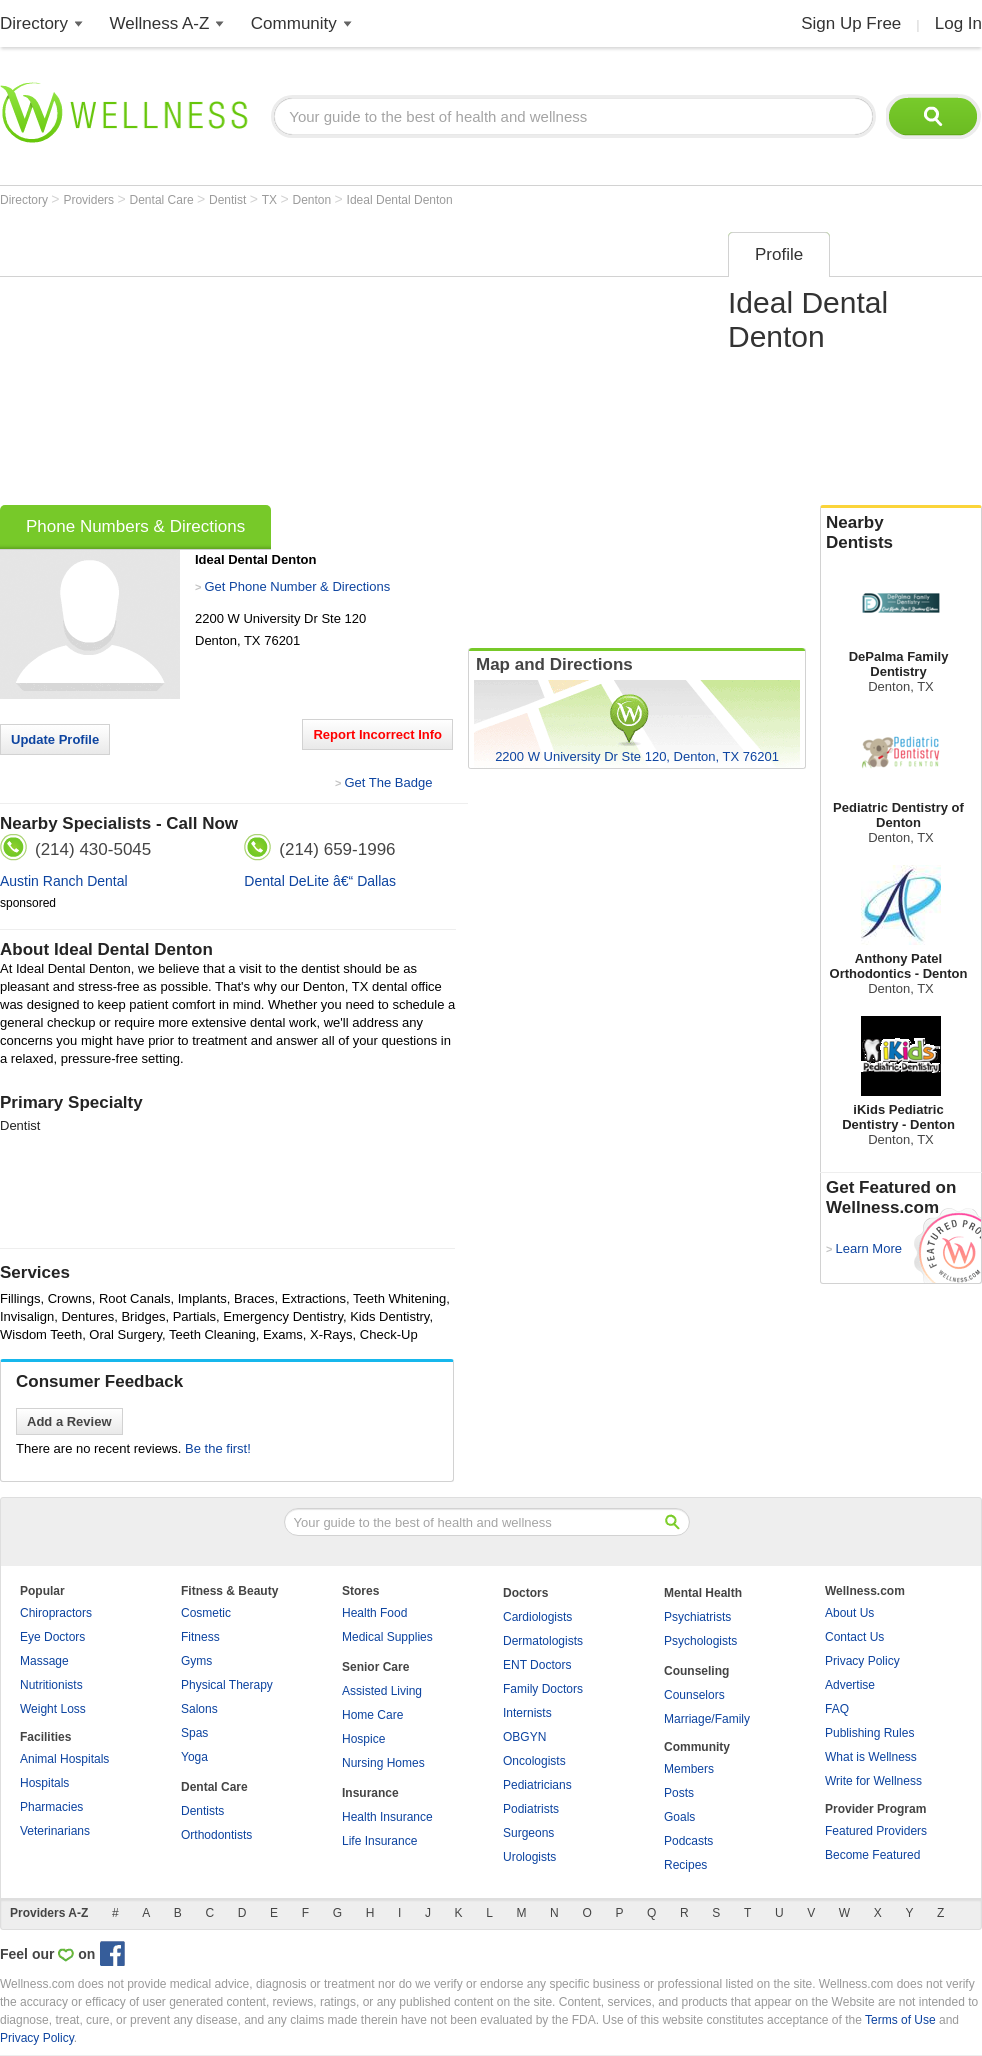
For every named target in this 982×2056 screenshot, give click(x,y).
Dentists (202, 1811)
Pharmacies (51, 1807)
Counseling (696, 1671)
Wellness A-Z (160, 23)
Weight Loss (53, 1709)
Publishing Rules (869, 1733)
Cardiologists (537, 1617)
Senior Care (375, 1667)
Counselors (694, 1695)
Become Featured (872, 1855)
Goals (679, 1817)
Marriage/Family (707, 1719)
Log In (958, 23)
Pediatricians (537, 1785)
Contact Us (854, 1637)
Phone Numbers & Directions (135, 526)
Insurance (370, 1793)
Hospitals (44, 1783)
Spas (194, 1733)
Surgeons (528, 1833)
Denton (314, 200)
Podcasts (688, 1841)
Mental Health (703, 1593)
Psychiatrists (697, 1617)
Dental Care (163, 200)
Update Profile (55, 739)
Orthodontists (216, 1835)
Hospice (363, 1739)
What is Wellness (871, 1757)
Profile (779, 254)
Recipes (685, 1865)
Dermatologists (543, 1641)
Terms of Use (900, 2020)
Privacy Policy (862, 1661)
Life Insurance (379, 1841)
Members (689, 1769)
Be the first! (218, 1448)
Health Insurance (387, 1817)
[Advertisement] (319, 362)
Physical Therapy (227, 1685)
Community (294, 23)
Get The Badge (388, 782)
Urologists (529, 1857)
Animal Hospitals (64, 1759)
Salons (199, 1709)
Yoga (194, 1757)
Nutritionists (51, 1685)
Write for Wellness (873, 1781)
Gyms (196, 1661)
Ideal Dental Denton (400, 200)
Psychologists (700, 1641)
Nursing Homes (383, 1763)
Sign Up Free (851, 23)
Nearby (901, 533)
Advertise (850, 1685)
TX (271, 200)
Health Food (374, 1613)
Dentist (229, 200)
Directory (34, 23)
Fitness (200, 1637)
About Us (849, 1613)
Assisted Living (382, 1691)
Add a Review (69, 1421)
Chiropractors (56, 1613)
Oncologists (534, 1761)
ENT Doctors (537, 1665)
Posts (679, 1793)
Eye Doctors (52, 1637)
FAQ (837, 1709)
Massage (44, 1661)
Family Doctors (543, 1689)
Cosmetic (206, 1613)
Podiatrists (531, 1809)
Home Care (372, 1715)
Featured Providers (876, 1831)
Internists (527, 1713)
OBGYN (524, 1737)
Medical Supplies (387, 1637)
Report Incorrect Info (377, 734)
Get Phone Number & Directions (297, 586)
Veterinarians (55, 1831)
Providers (90, 200)
